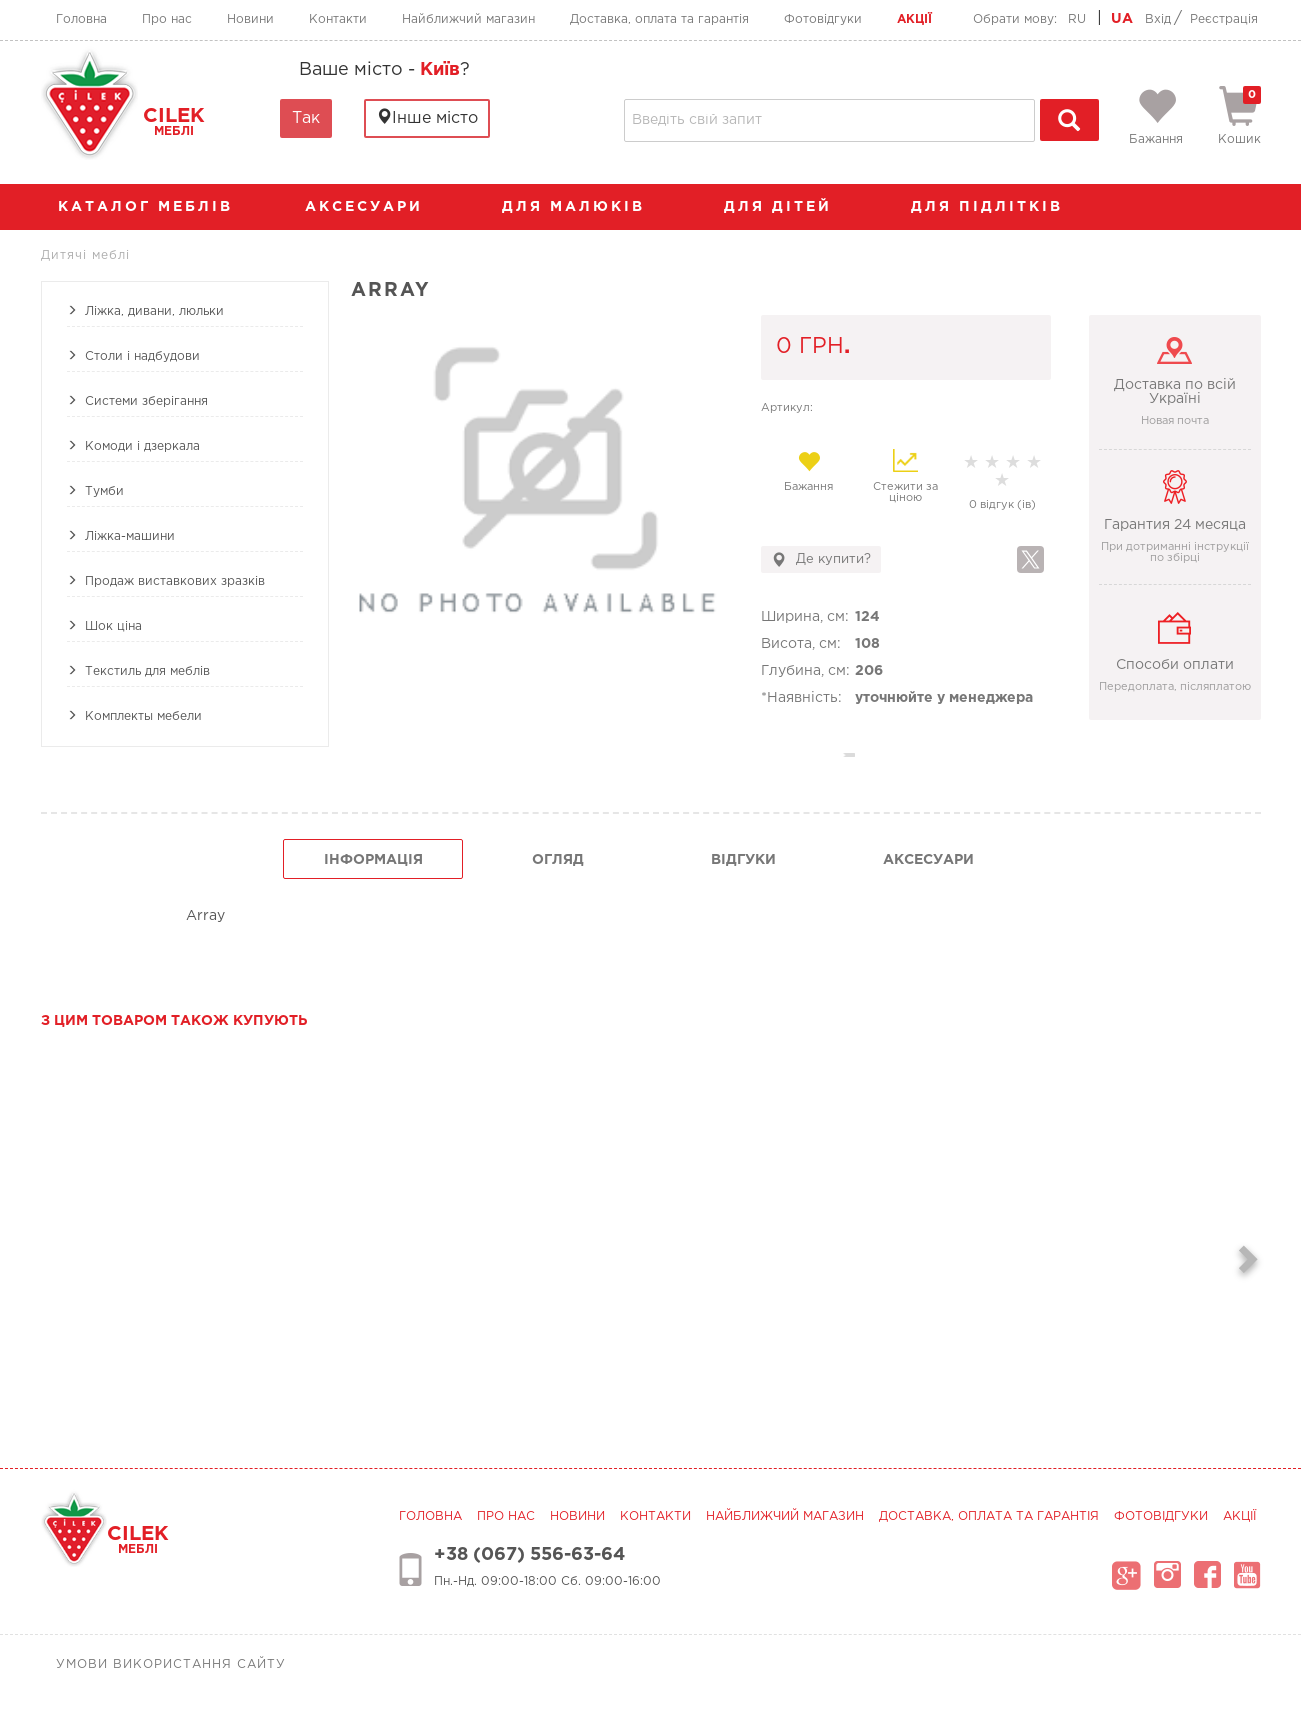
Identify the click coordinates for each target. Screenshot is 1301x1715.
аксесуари (374, 207)
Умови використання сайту (171, 1664)
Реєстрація (1224, 19)
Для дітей (788, 207)
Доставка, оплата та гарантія (659, 19)
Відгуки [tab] (743, 860)
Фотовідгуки (823, 19)
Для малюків (583, 207)
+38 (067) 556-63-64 (529, 1555)
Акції (914, 19)
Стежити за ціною (905, 476)
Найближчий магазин (468, 19)
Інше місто (427, 117)
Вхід (1158, 19)
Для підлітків (997, 207)
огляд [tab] (558, 860)
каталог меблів (152, 207)
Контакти (338, 19)
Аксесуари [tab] (928, 860)
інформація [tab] (373, 860)
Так (306, 118)
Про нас (167, 19)
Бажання (809, 471)
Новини (250, 19)
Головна (81, 19)
